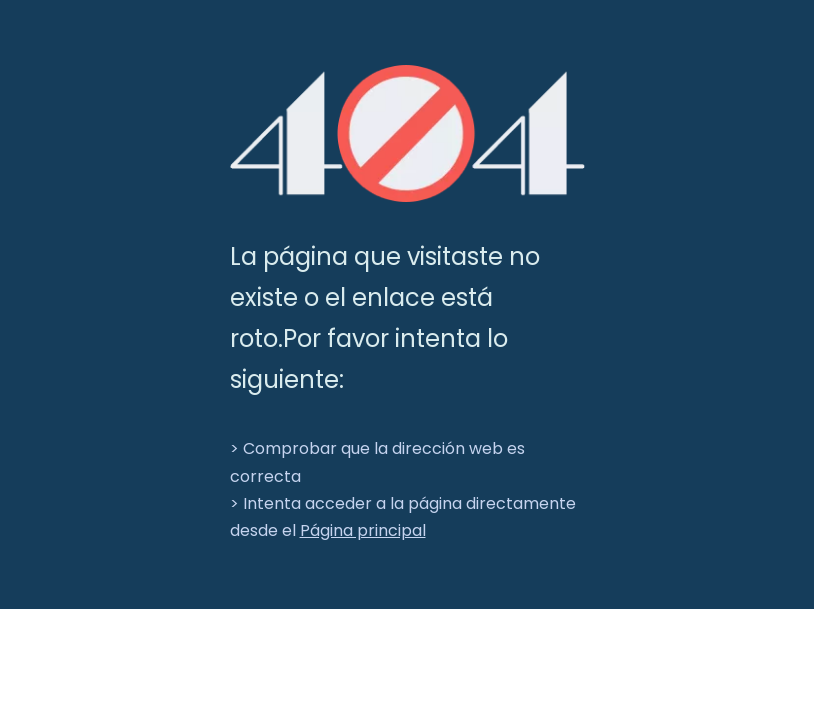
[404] (407, 133)
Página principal (363, 530)
